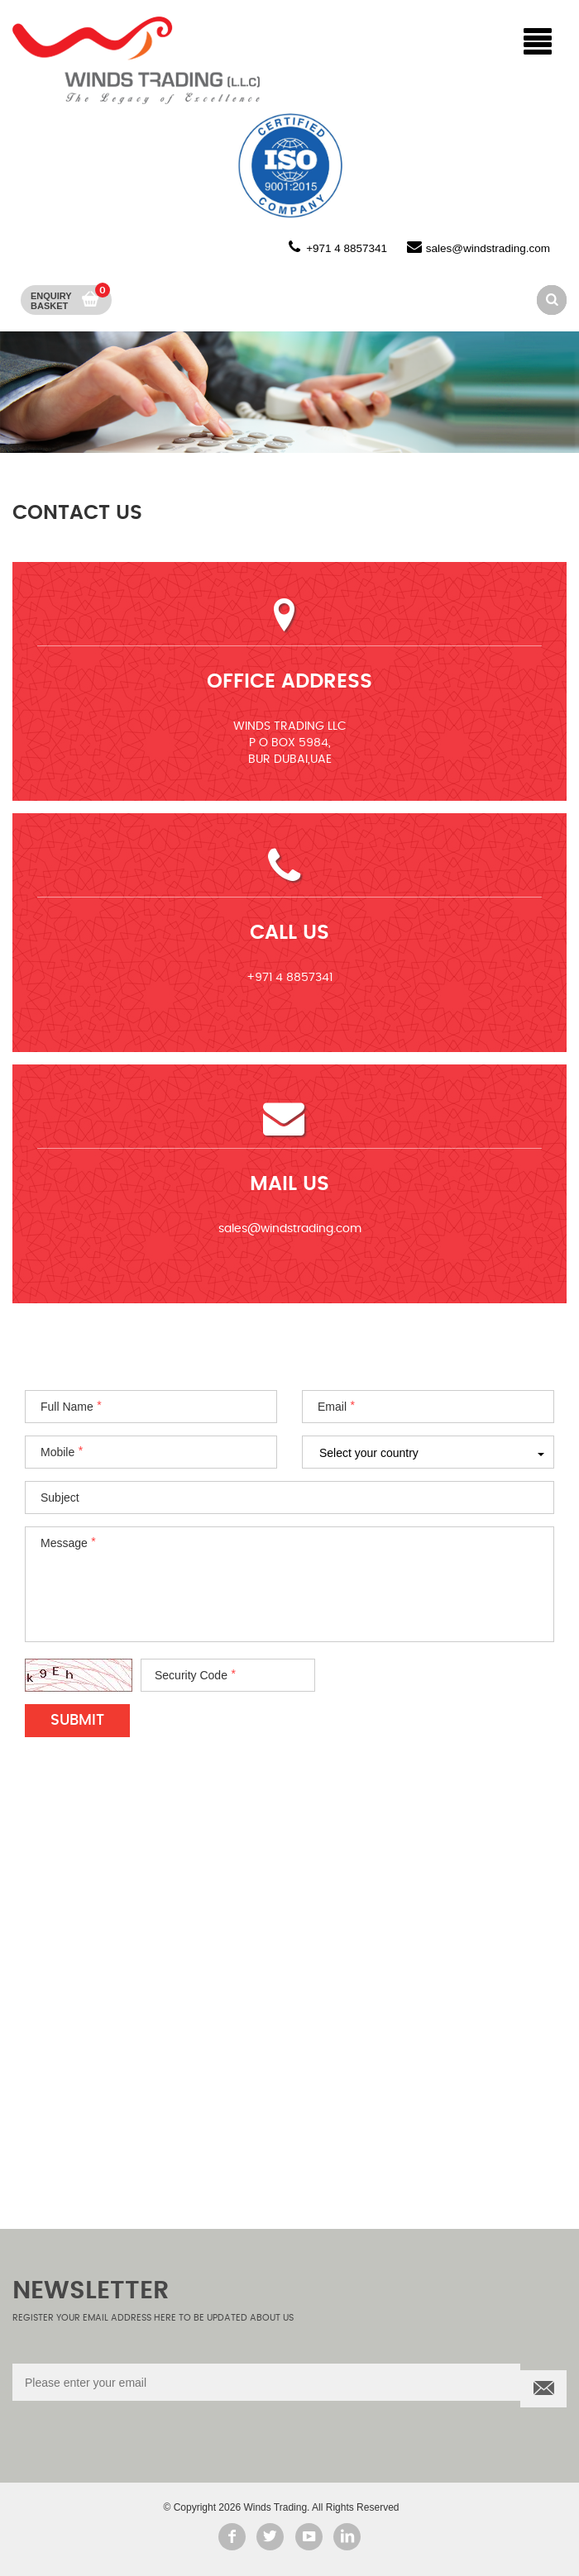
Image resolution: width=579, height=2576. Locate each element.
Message (64, 1543)
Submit (77, 1720)
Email (332, 1406)
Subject (60, 1497)
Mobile (57, 1452)
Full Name (67, 1406)
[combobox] (428, 1452)
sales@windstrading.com (488, 248)
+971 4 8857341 (346, 248)
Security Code (191, 1675)
